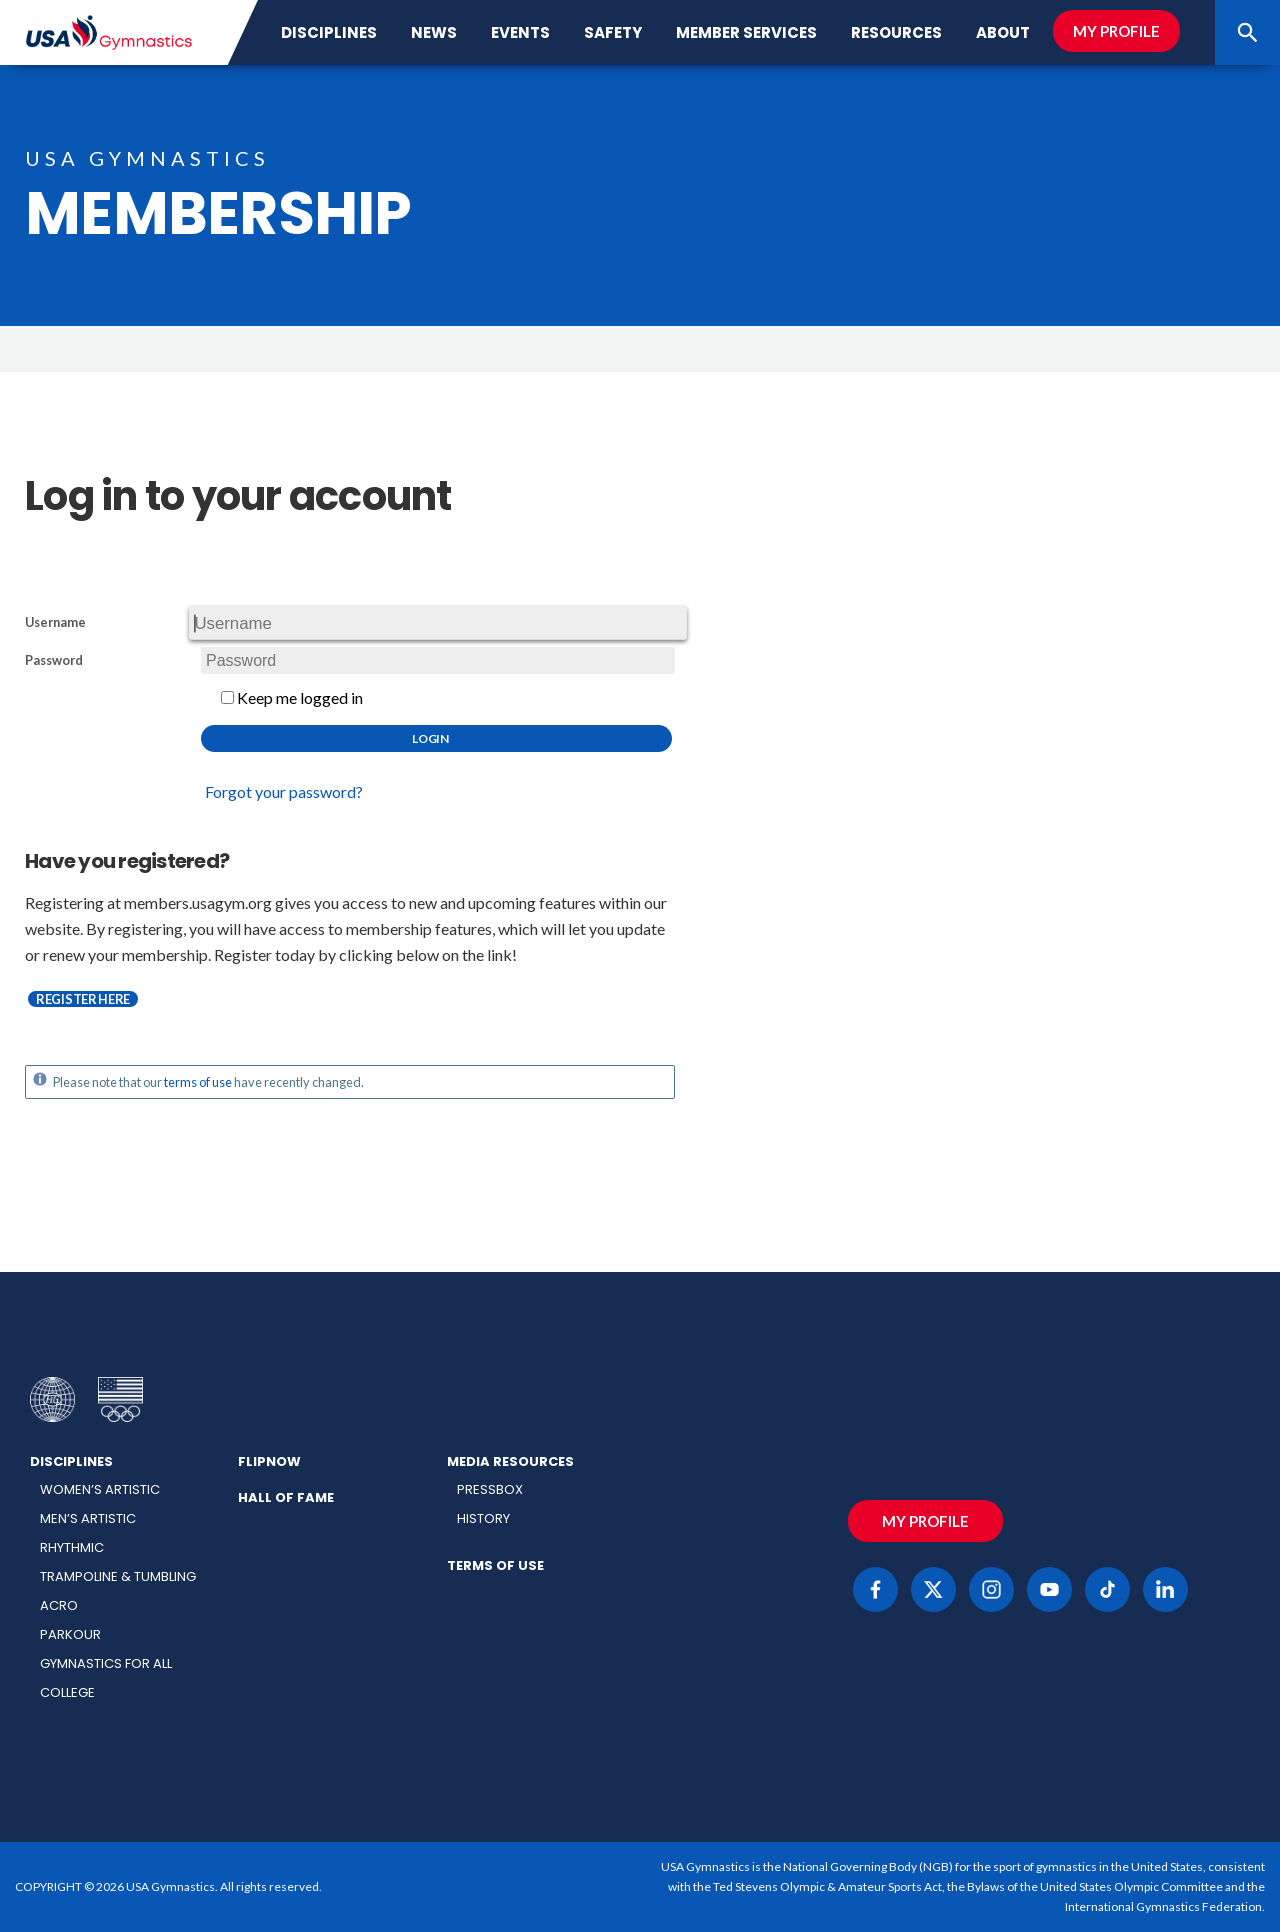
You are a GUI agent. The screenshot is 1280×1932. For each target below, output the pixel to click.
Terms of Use (495, 1565)
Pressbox (490, 1489)
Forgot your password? (284, 791)
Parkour (70, 1634)
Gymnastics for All (106, 1663)
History (483, 1518)
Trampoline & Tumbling (118, 1576)
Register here (83, 999)
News (434, 32)
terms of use (198, 1082)
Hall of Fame (286, 1497)
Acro (59, 1605)
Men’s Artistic (88, 1518)
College (67, 1692)
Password (54, 660)
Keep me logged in (292, 698)
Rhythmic (72, 1547)
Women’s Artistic (100, 1489)
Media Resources (510, 1461)
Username (55, 622)
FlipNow (269, 1461)
